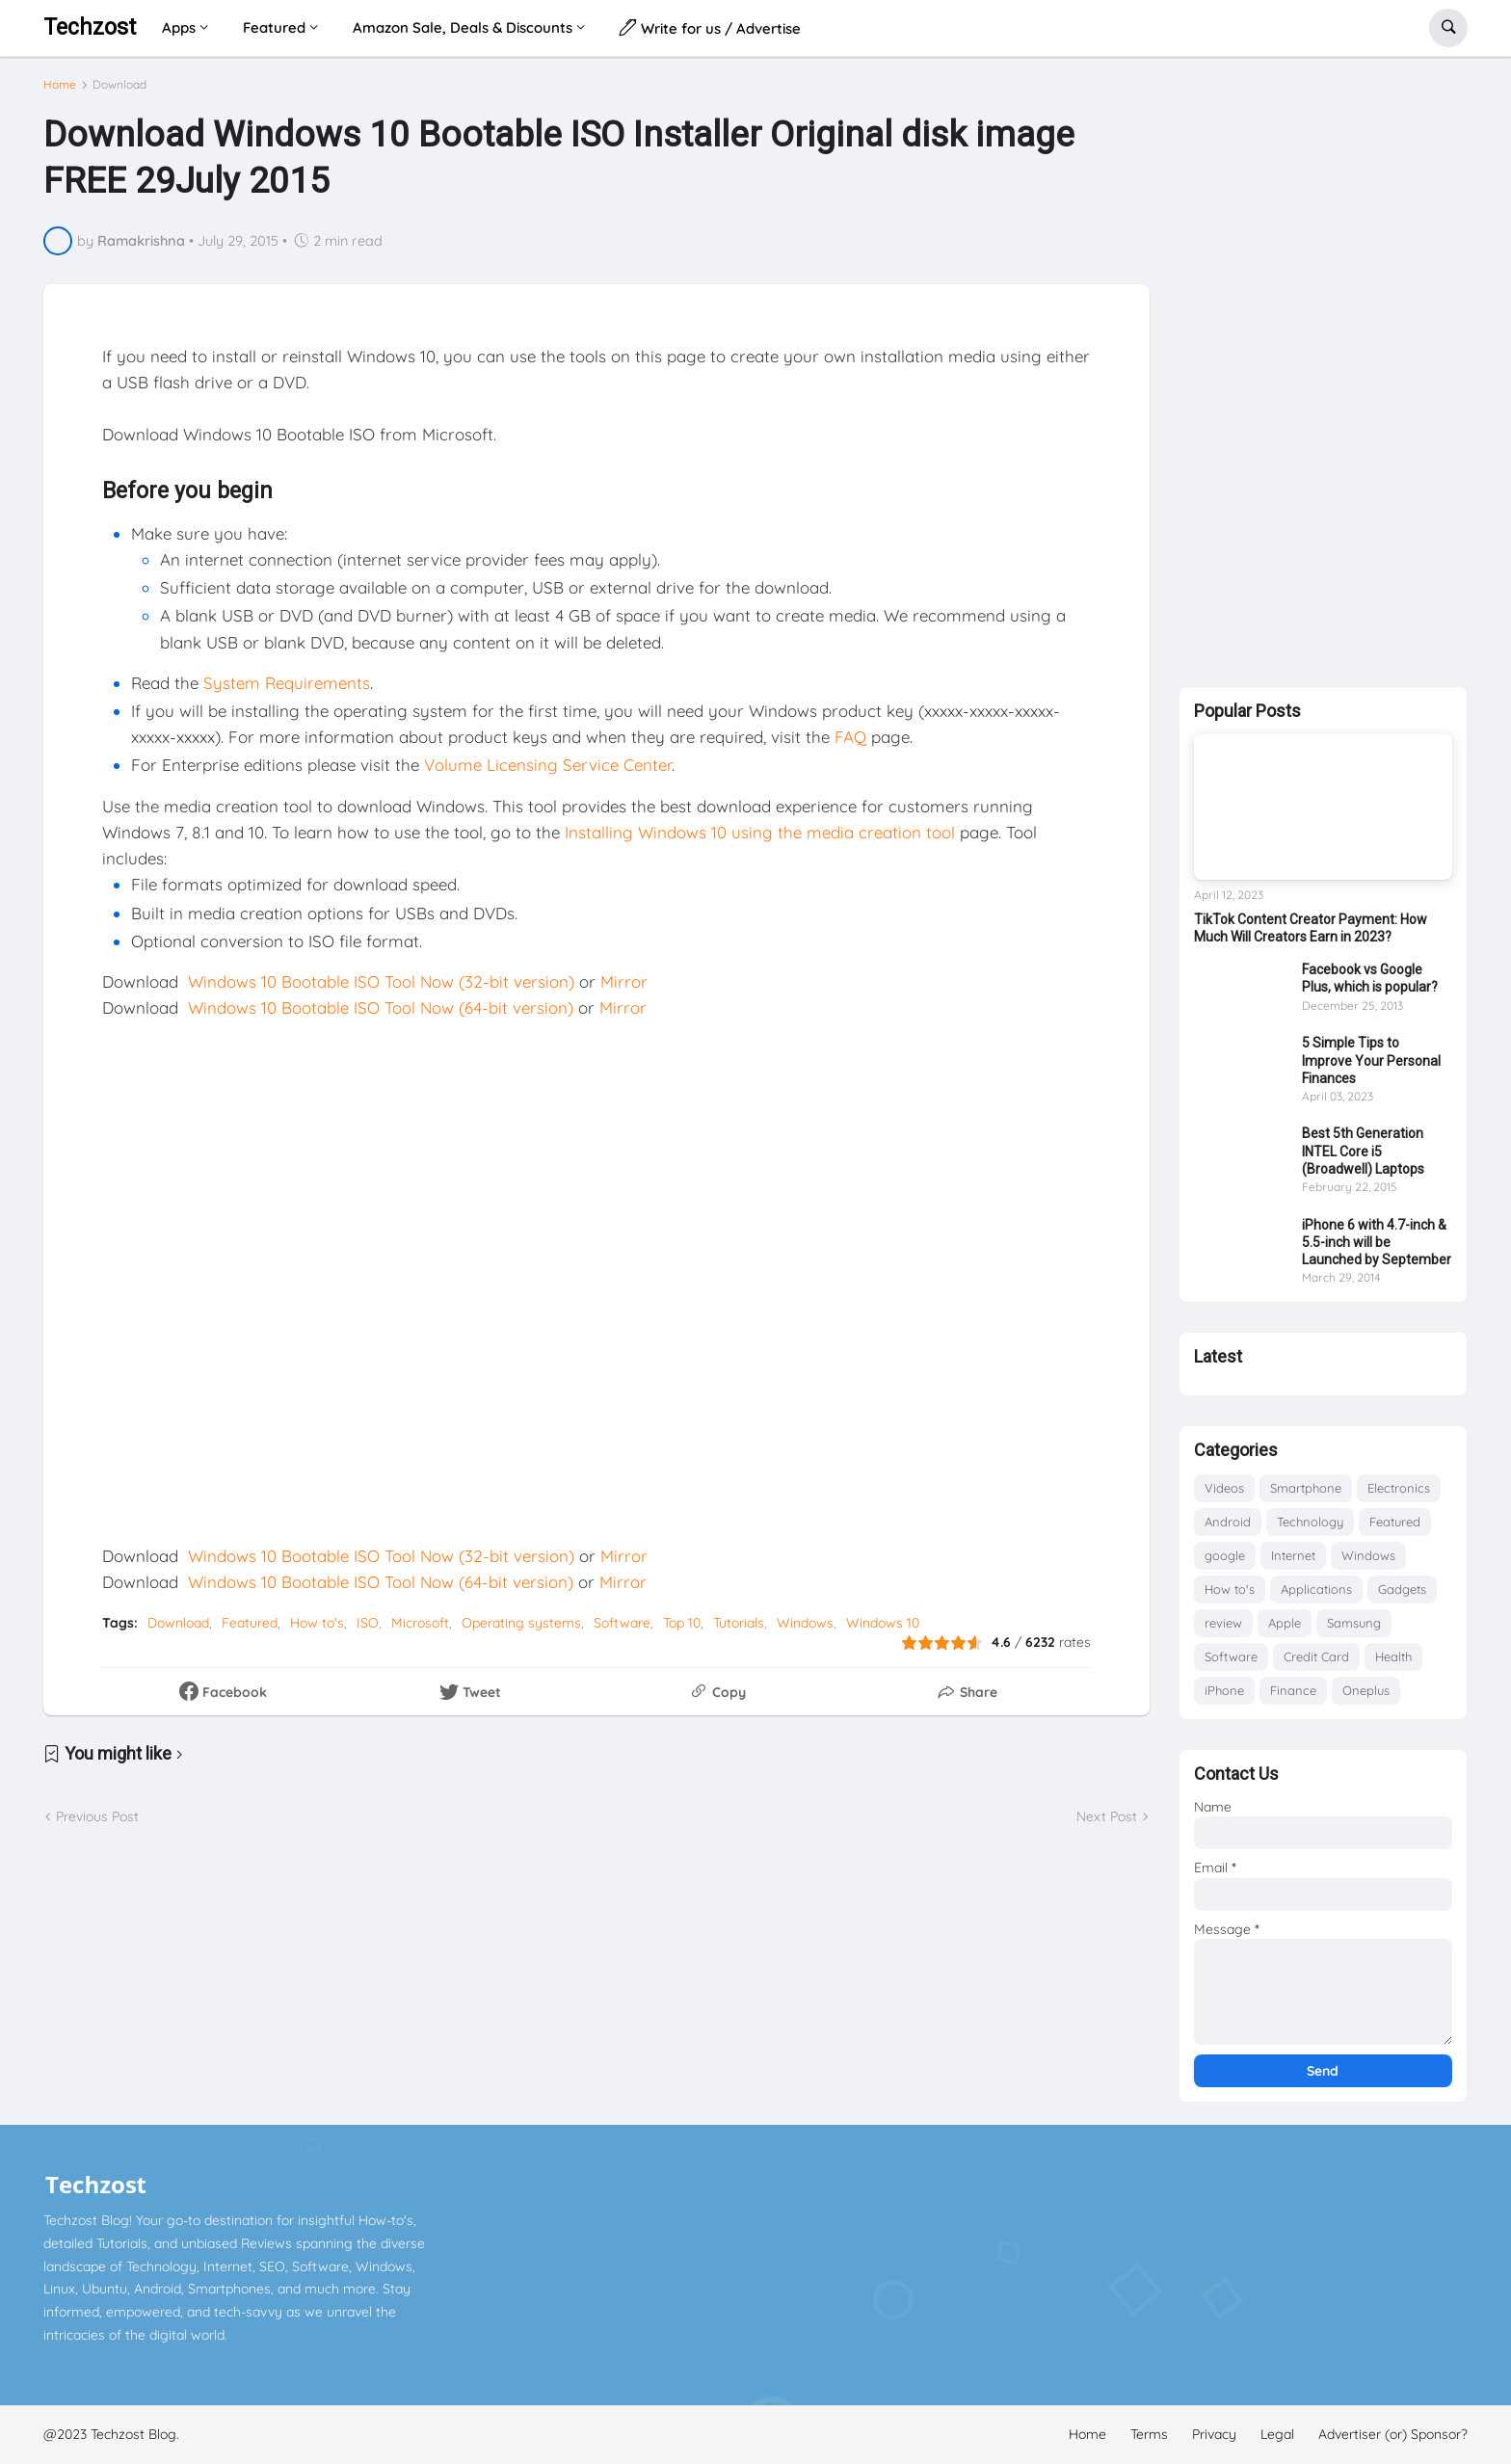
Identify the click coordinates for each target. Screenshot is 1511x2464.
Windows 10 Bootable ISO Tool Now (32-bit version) (381, 981)
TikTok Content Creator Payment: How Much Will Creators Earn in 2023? (1310, 928)
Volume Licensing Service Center (548, 765)
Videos (1224, 1488)
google (1225, 1555)
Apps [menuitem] (179, 27)
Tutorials (738, 1622)
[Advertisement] (1323, 368)
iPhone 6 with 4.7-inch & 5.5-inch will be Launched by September (1376, 1242)
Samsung (1354, 1622)
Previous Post (97, 1816)
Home (59, 85)
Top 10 (682, 1622)
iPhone (1224, 1690)
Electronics (1398, 1488)
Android (1228, 1521)
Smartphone (1305, 1488)
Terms (1149, 2434)
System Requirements (286, 683)
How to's (317, 1622)
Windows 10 (882, 1622)
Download (119, 85)
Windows (805, 1622)
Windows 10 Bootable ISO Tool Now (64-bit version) (380, 1007)
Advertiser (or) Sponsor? (1393, 2434)
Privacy (1214, 2434)
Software (622, 1622)
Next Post (1106, 1816)
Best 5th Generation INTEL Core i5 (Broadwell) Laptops (1363, 1151)
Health (1393, 1656)
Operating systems (521, 1622)
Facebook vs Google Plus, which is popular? (1370, 978)
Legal (1277, 2434)
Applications (1316, 1589)
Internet (1293, 1555)
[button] (1448, 28)
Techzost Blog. (135, 2434)
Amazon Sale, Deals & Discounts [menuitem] (462, 27)
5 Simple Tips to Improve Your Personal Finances (1371, 1060)
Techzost (89, 27)
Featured (250, 1622)
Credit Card (1316, 1656)
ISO (368, 1622)
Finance (1293, 1690)
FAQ (850, 737)
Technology (1310, 1521)
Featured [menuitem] (274, 27)
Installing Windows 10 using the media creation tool (760, 832)
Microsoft (420, 1622)
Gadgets (1402, 1589)
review (1223, 1622)
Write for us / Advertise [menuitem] (710, 27)
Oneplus (1366, 1690)
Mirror (624, 981)
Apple (1284, 1622)
